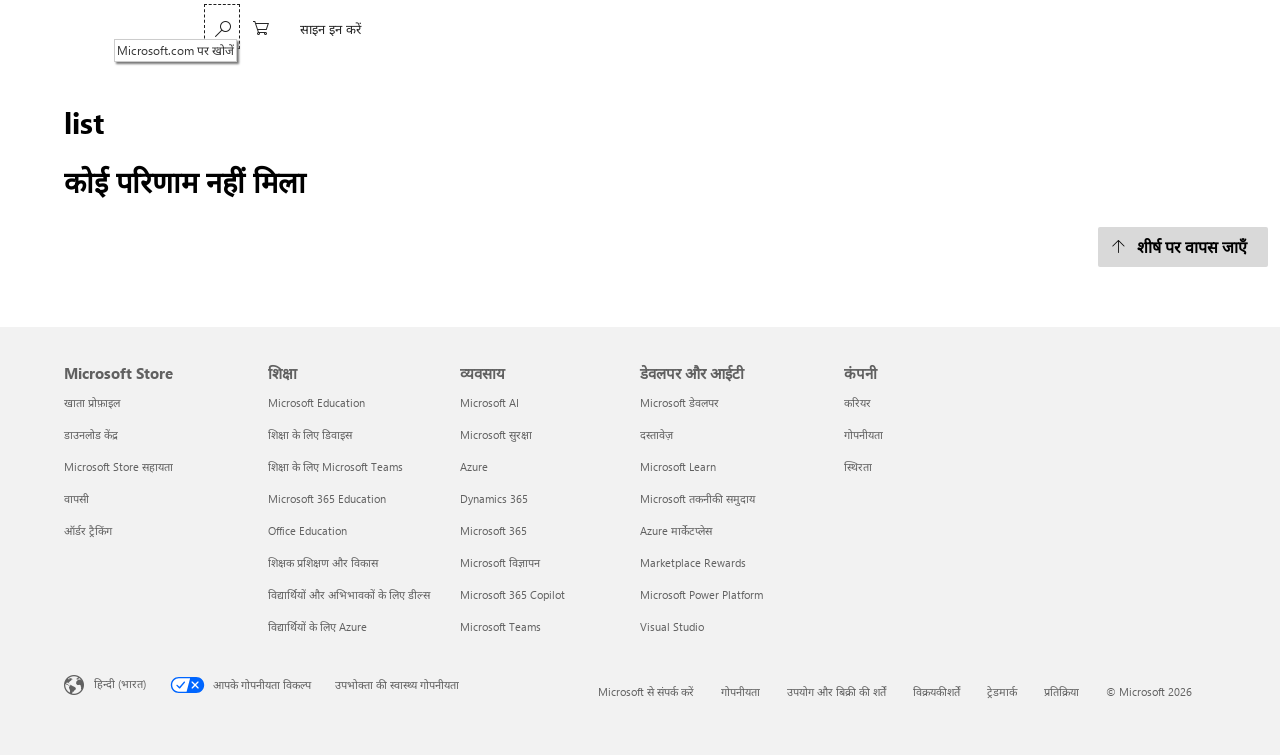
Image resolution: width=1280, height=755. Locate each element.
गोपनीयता (740, 691)
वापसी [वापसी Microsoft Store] (76, 498)
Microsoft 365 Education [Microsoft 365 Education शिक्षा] (327, 498)
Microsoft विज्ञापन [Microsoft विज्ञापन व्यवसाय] (500, 562)
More (547, 28)
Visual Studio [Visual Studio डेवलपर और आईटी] (672, 626)
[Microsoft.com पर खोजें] (1072, 26)
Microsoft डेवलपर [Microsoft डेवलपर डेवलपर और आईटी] (679, 402)
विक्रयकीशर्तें (936, 691)
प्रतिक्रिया (1061, 691)
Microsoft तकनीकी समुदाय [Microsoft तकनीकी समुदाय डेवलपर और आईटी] (697, 498)
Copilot (233, 28)
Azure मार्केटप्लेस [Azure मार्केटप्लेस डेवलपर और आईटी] (676, 530)
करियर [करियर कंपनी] (857, 402)
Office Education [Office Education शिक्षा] (307, 530)
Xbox (431, 28)
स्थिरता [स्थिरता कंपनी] (858, 466)
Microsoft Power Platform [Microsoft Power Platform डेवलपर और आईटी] (701, 594)
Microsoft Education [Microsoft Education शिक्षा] (316, 402)
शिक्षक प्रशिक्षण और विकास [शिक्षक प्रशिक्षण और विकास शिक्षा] (323, 562)
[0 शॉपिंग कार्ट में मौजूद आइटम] (1111, 26)
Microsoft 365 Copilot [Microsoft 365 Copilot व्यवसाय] (512, 594)
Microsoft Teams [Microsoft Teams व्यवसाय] (500, 626)
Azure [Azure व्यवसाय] (474, 466)
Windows (302, 28)
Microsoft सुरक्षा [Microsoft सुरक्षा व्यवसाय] (496, 434)
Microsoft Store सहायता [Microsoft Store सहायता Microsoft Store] (118, 466)
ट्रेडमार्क (1002, 691)
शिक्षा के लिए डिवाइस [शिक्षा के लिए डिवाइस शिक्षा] (310, 434)
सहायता (486, 28)
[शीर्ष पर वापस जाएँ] (1183, 247)
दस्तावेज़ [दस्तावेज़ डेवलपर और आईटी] (656, 434)
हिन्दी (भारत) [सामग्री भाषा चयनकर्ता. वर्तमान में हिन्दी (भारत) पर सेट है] (120, 682)
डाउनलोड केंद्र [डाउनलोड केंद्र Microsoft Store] (91, 434)
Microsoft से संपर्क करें (646, 691)
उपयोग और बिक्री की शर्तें (836, 691)
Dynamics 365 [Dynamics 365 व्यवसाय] (494, 498)
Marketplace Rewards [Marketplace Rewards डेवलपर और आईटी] (693, 562)
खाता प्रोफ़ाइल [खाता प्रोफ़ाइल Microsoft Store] (92, 402)
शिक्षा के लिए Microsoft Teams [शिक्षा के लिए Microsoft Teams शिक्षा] (335, 466)
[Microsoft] (132, 29)
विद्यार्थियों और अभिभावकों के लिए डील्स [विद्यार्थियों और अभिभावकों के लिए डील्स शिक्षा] (349, 594)
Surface (372, 28)
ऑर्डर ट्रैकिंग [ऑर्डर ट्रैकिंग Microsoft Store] (88, 530)
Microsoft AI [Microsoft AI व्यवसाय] (489, 402)
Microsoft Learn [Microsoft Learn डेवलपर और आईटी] (678, 466)
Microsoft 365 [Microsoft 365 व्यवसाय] (493, 530)
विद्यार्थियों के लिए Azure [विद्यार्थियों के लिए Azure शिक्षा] (317, 626)
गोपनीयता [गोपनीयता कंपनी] (863, 434)
